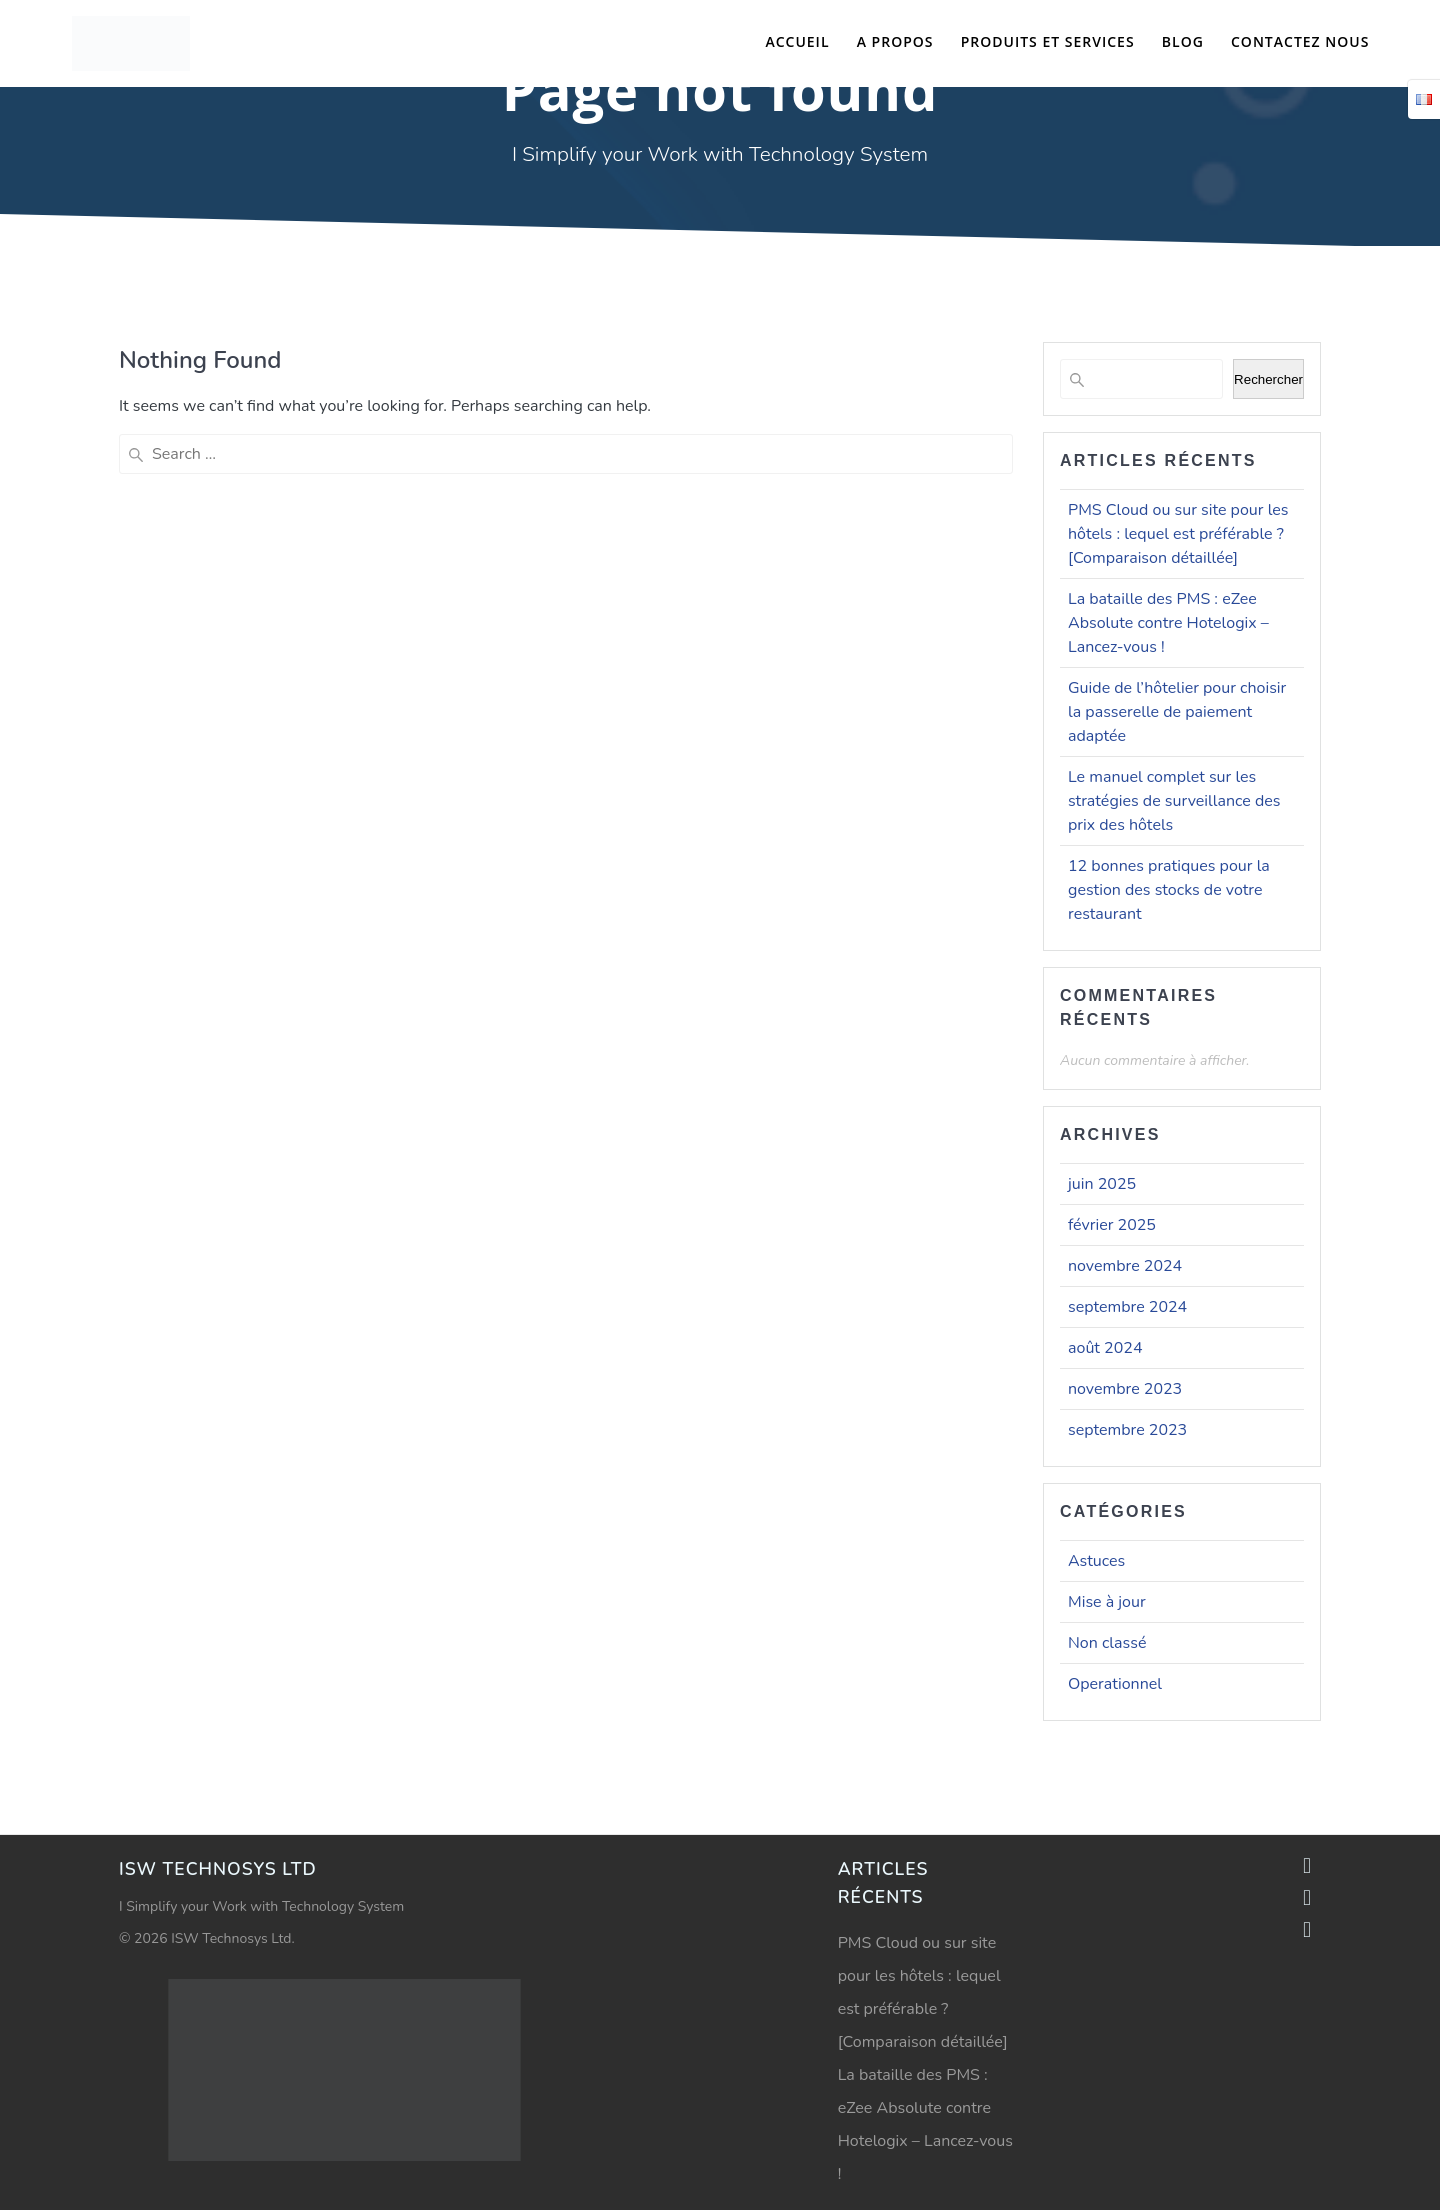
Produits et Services (1048, 41)
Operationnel (1115, 1684)
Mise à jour (1107, 1602)
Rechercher (1268, 379)
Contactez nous (1300, 41)
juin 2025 (1102, 1184)
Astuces (1096, 1561)
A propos (895, 41)
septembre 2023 (1127, 1430)
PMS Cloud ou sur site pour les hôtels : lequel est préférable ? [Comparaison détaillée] (1178, 534)
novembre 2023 (1125, 1389)
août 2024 (1105, 1348)
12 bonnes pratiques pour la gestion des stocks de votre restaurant (1169, 890)
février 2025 (1112, 1225)
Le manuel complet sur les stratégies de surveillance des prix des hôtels (1174, 801)
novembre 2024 (1125, 1266)
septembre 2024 (1127, 1307)
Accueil (797, 41)
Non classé (1107, 1643)
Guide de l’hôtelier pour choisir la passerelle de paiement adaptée (1177, 712)
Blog (1183, 41)
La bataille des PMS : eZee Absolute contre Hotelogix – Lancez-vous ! (1168, 623)
